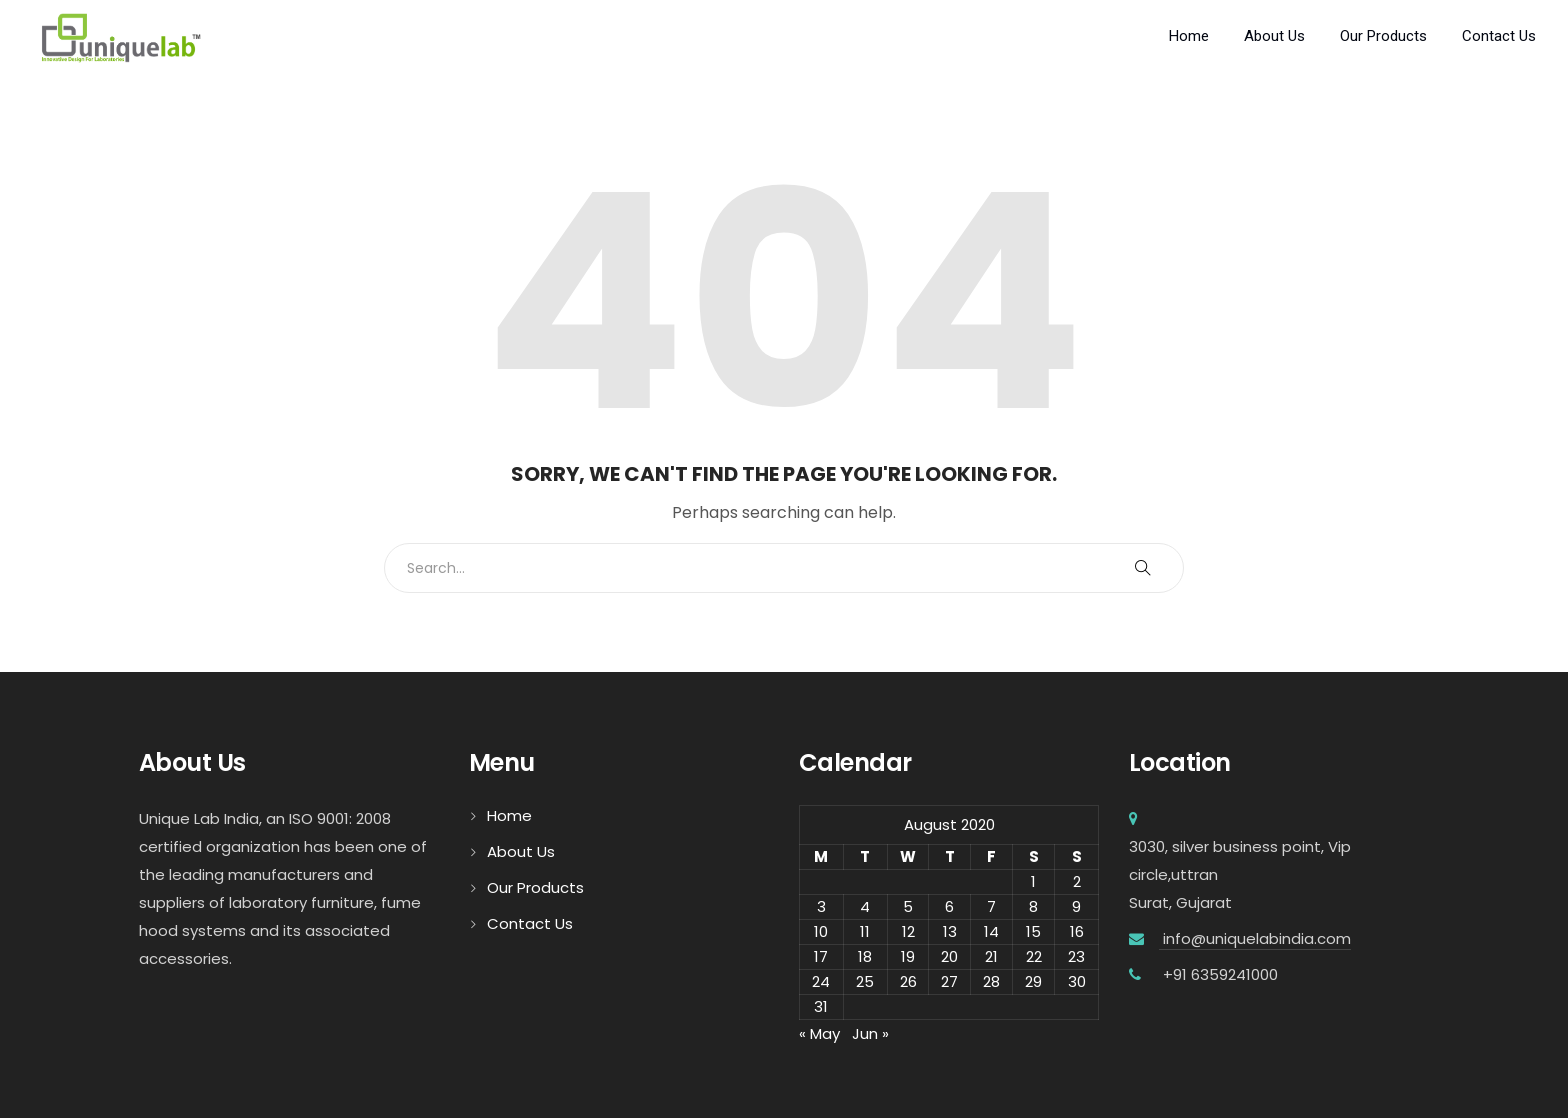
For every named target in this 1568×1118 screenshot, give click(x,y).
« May (819, 1033)
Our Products (1383, 36)
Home (1189, 36)
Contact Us (1499, 36)
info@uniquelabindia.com (1255, 938)
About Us (1274, 36)
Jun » (870, 1033)
